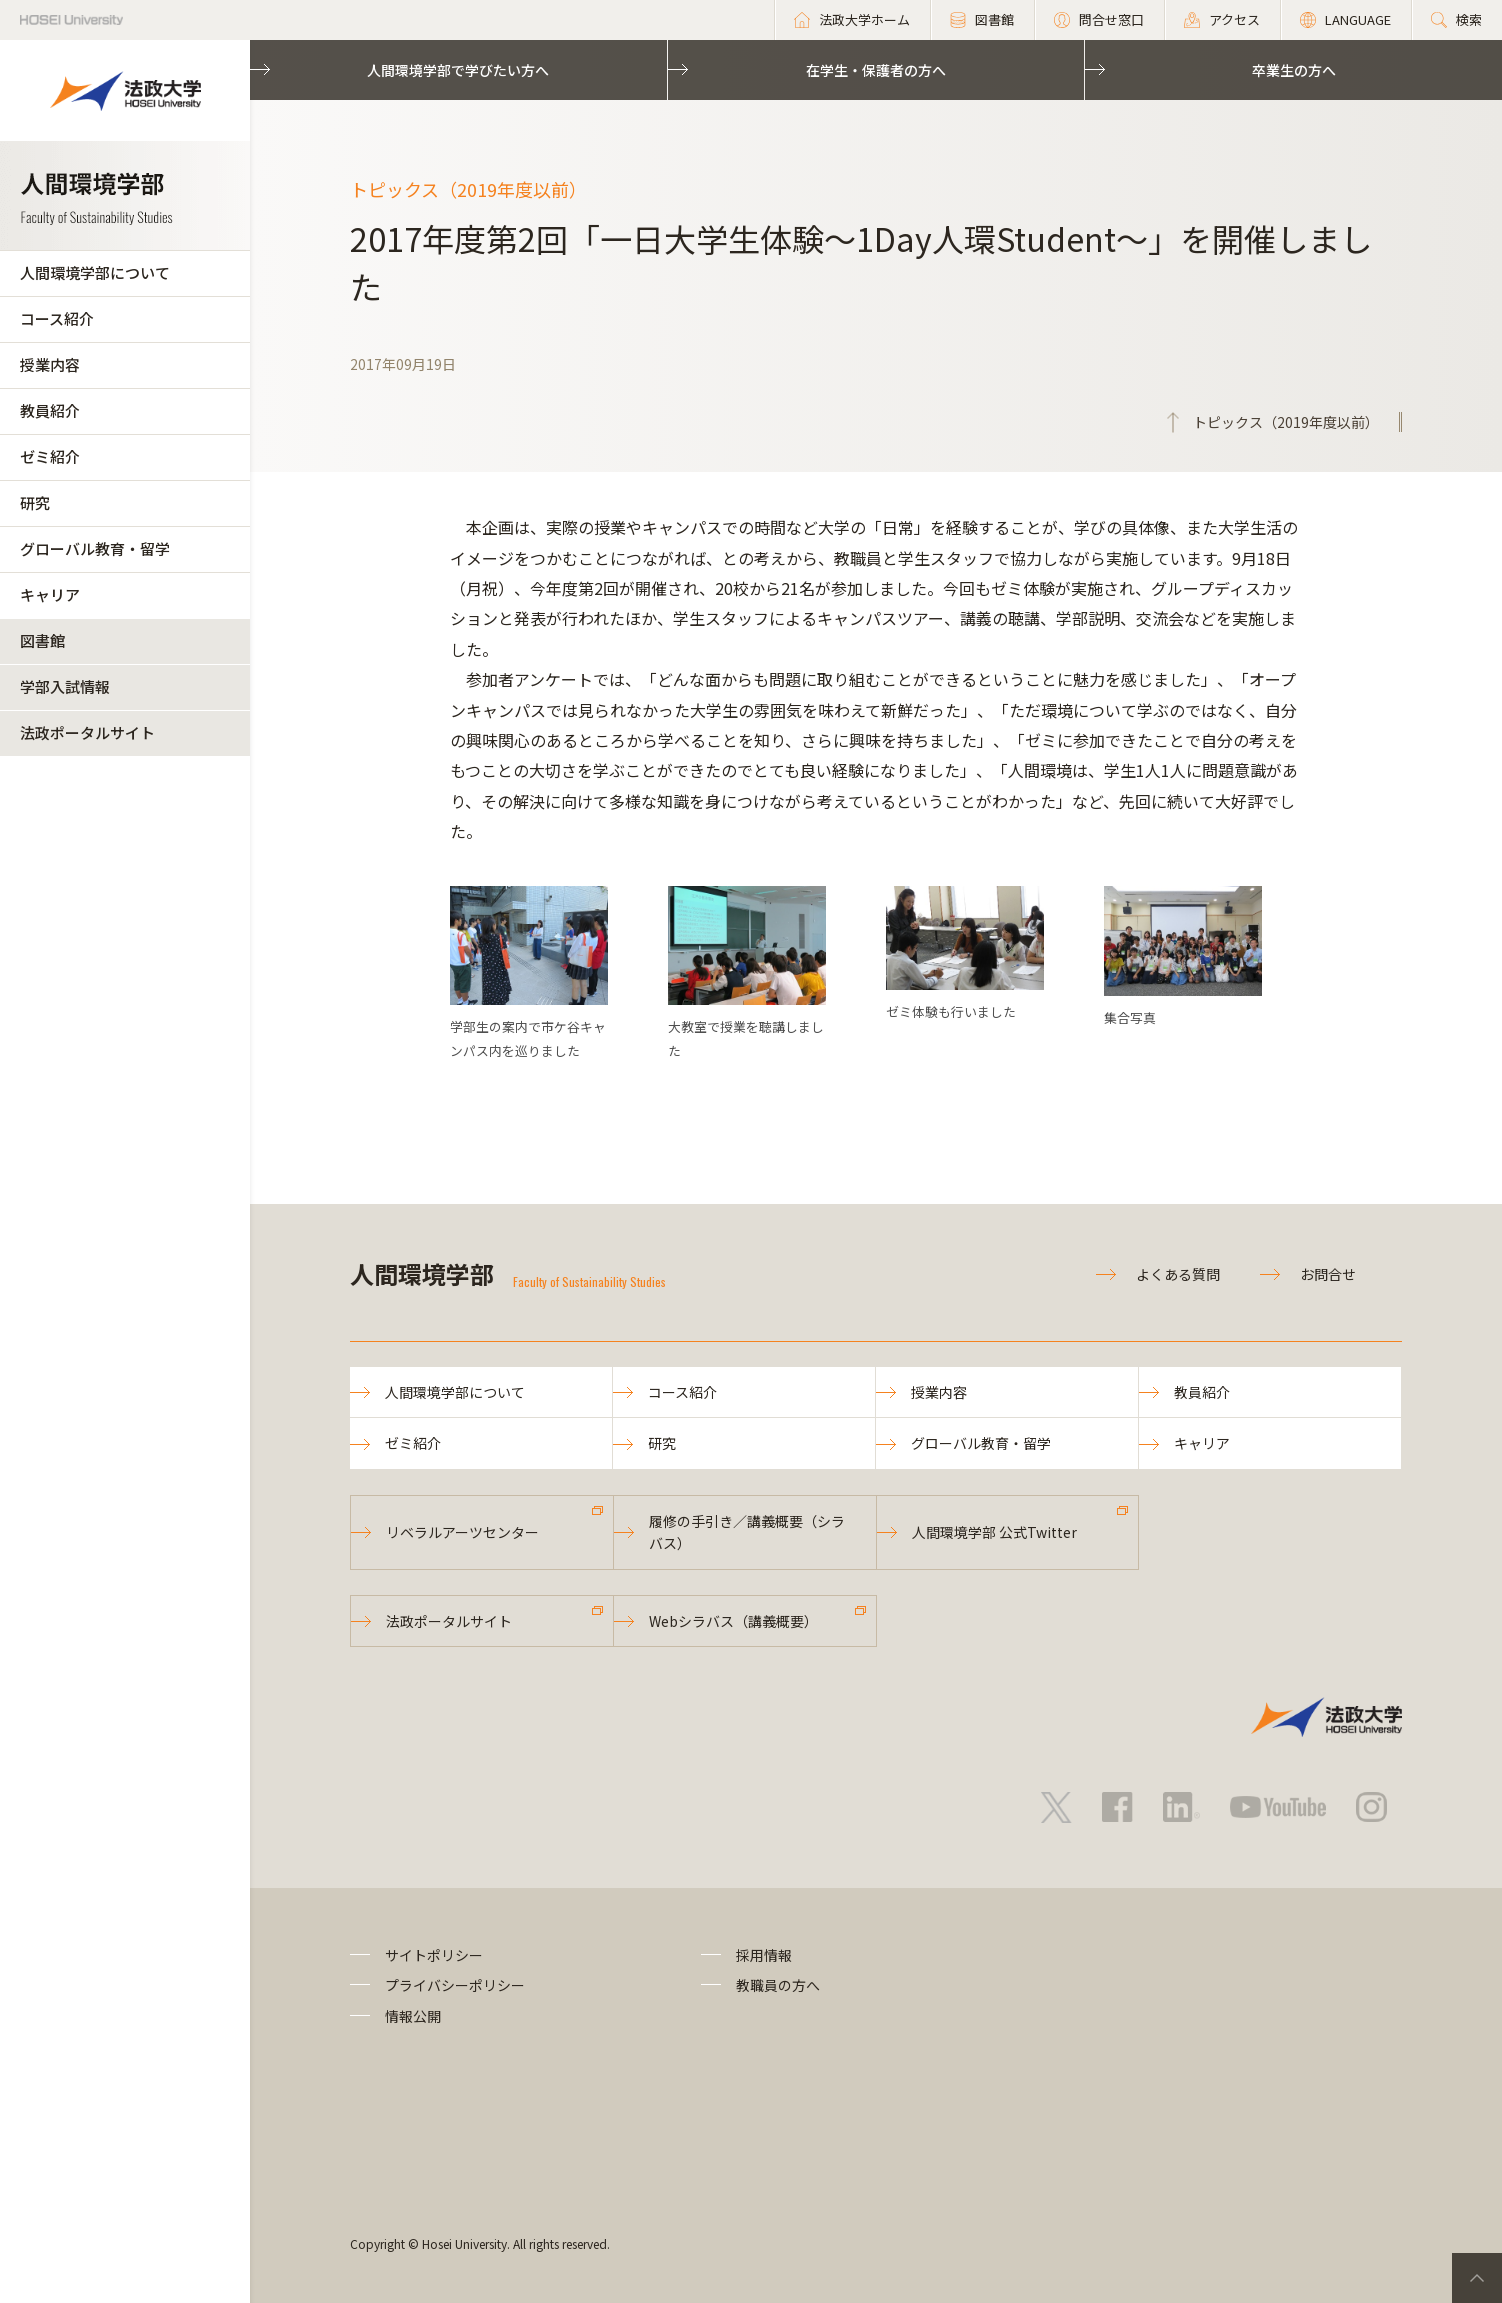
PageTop (1477, 2278)
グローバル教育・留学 (95, 548)
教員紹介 (50, 410)
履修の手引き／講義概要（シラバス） (747, 1532)
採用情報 (764, 1955)
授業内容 (50, 364)
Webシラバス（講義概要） (733, 1621)
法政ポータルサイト (87, 732)
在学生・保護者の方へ (876, 70)
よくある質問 (1178, 1274)
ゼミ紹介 (50, 456)
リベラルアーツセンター (462, 1532)
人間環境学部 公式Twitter (994, 1532)
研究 (35, 502)
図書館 (42, 640)
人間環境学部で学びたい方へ (458, 70)
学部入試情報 (65, 686)
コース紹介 (57, 318)
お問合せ (1328, 1274)
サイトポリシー (434, 1955)
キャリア (50, 594)
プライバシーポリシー (455, 1985)
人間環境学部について (95, 272)
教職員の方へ (778, 1985)
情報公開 (413, 2016)
